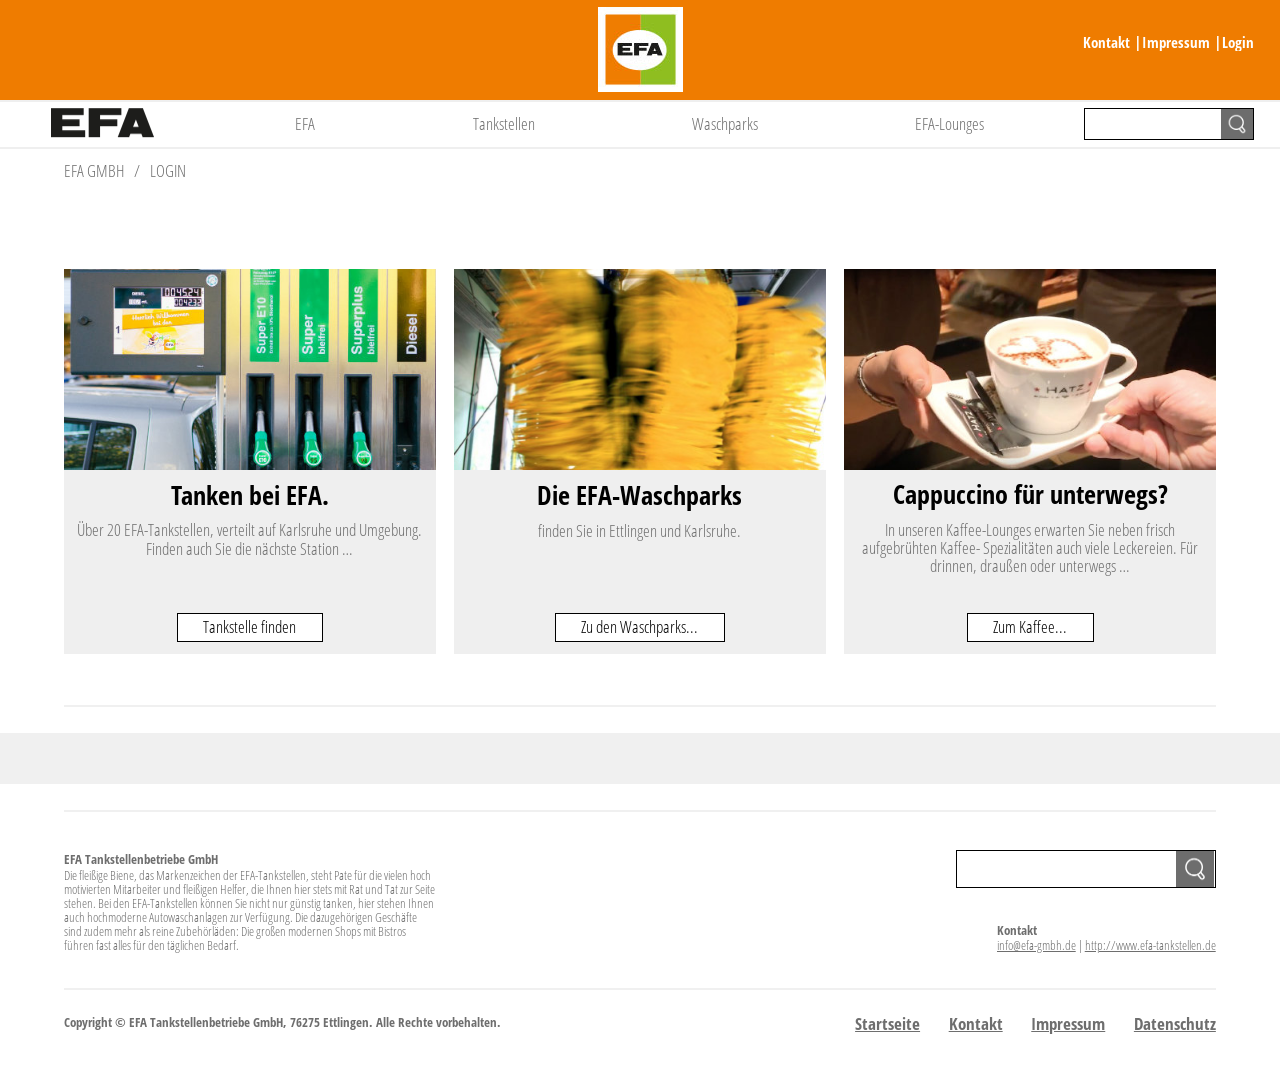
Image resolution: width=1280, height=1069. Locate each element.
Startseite (887, 1023)
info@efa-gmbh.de (1036, 945)
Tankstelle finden (249, 626)
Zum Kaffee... (1030, 626)
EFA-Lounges (949, 123)
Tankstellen (504, 123)
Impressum (1176, 42)
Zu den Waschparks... (639, 626)
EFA (305, 123)
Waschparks (725, 123)
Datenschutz (1175, 1023)
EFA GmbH (94, 170)
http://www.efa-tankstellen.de (1150, 945)
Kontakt (1106, 42)
